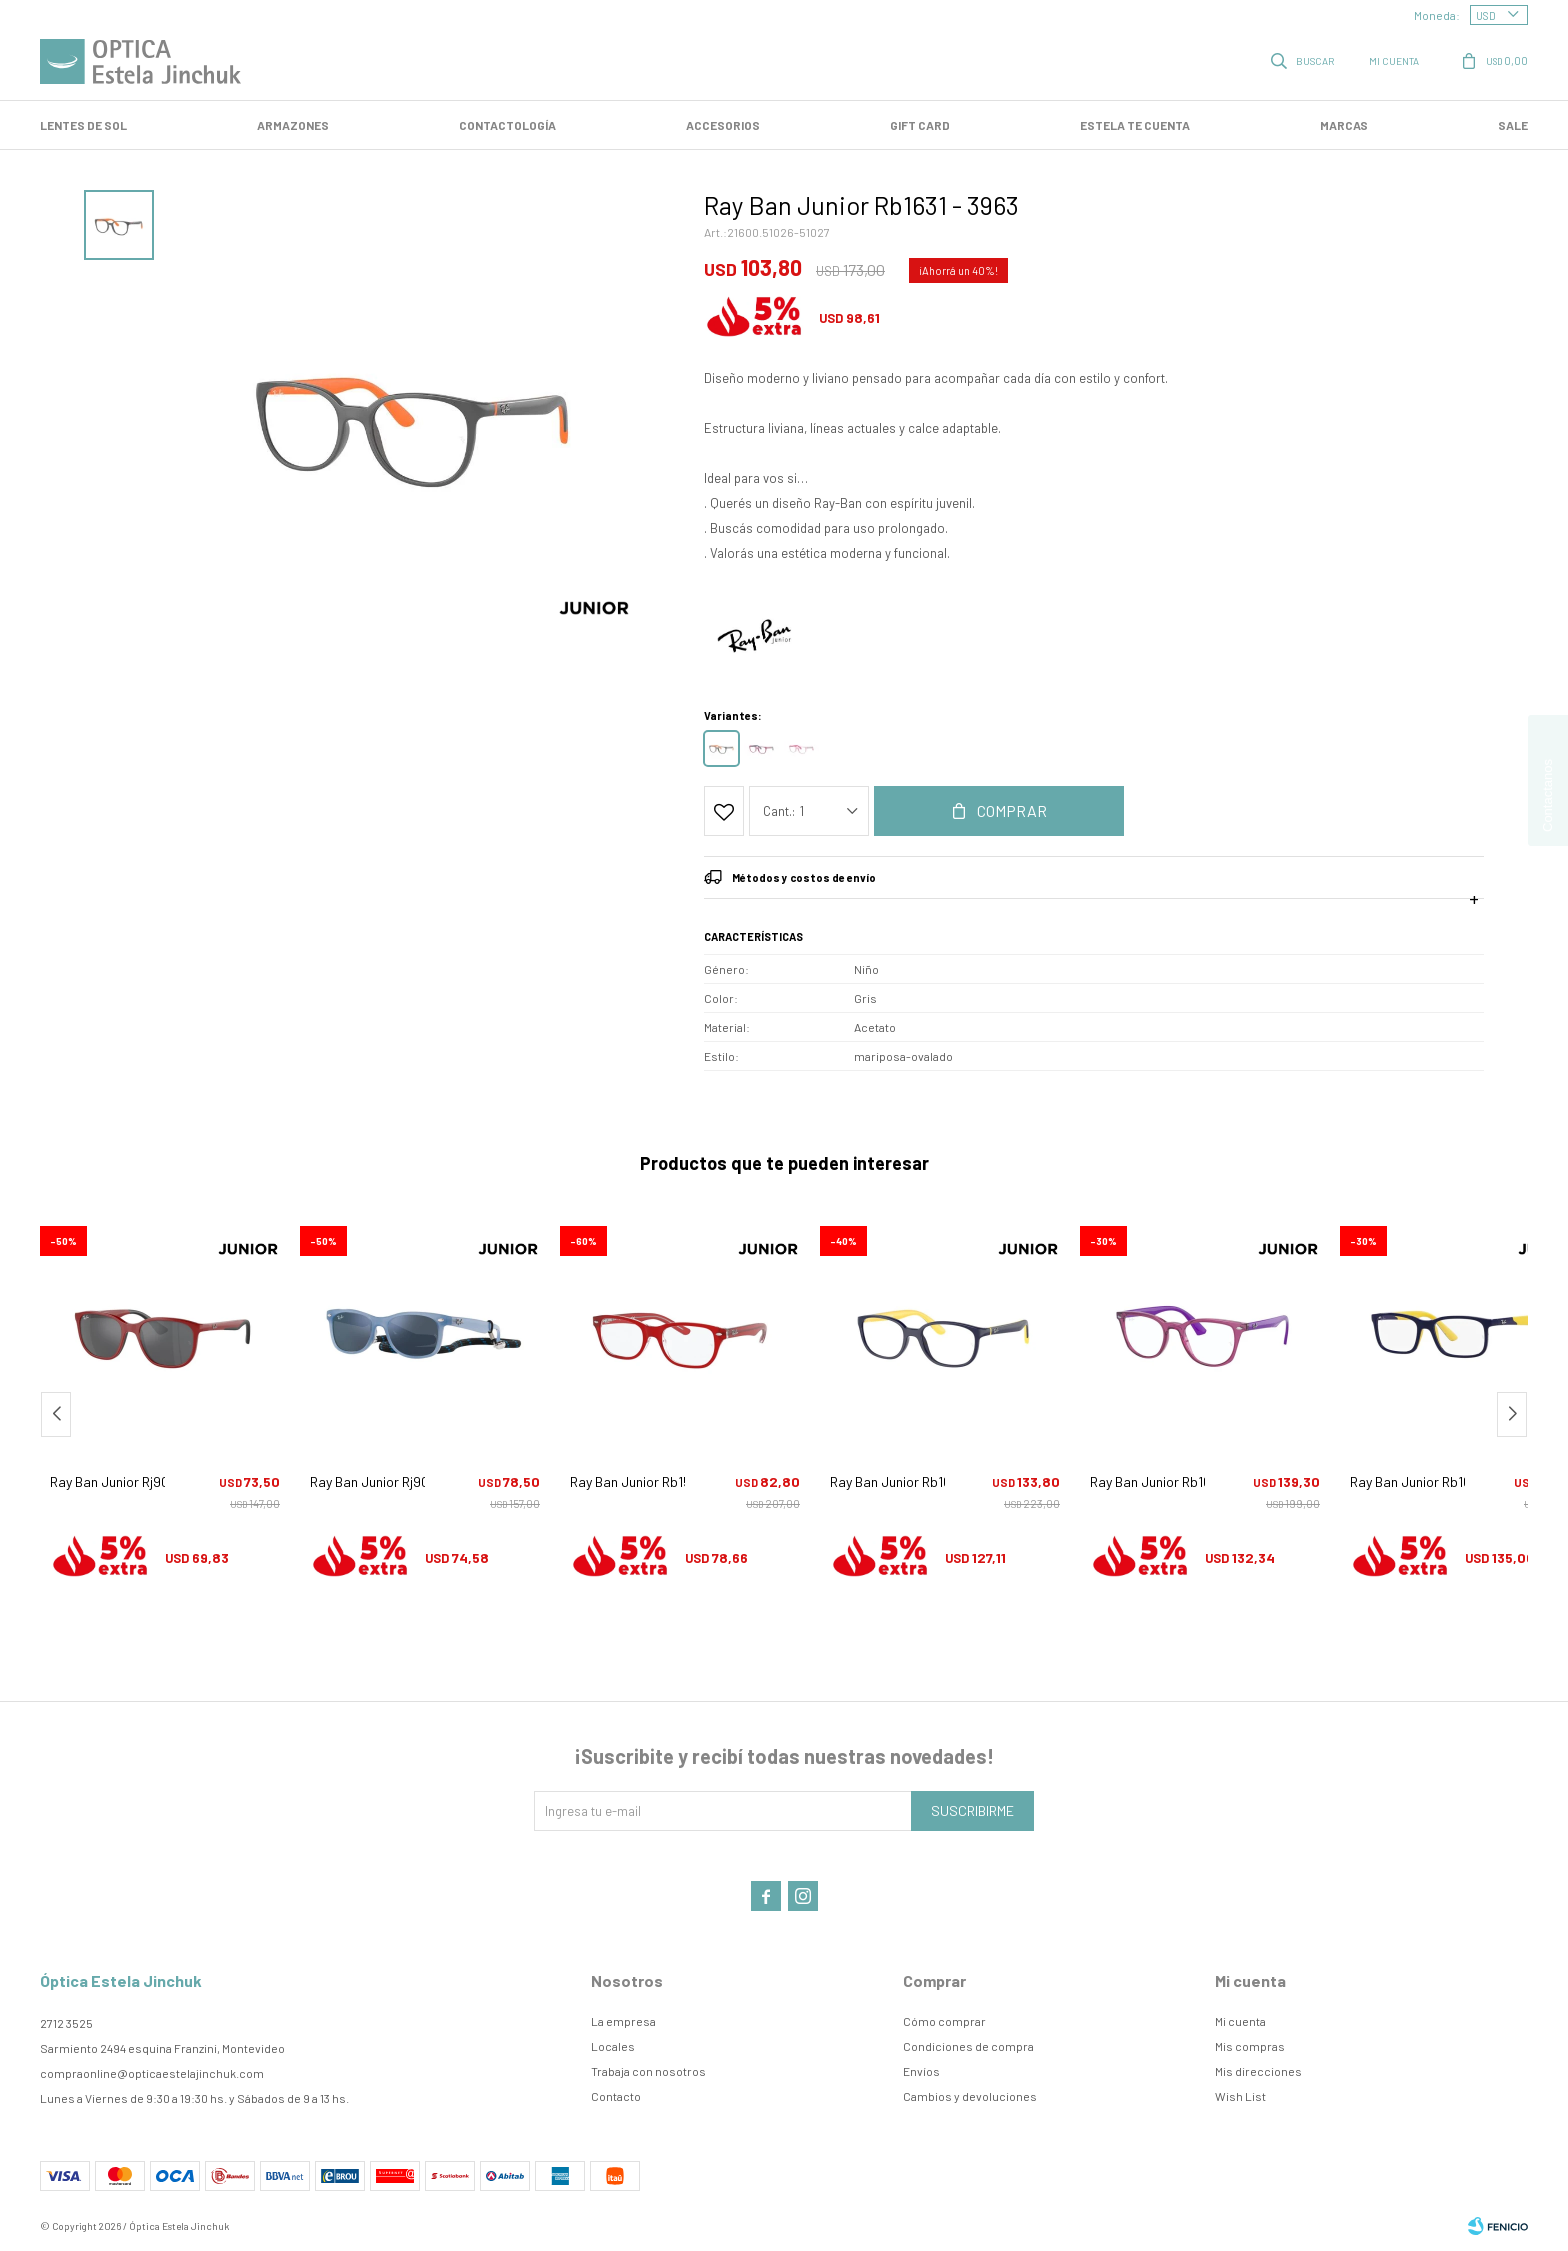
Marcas (1344, 125)
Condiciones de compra (968, 2046)
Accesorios (723, 125)
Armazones (293, 125)
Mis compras (1250, 2046)
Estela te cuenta (1135, 125)
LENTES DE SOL (83, 125)
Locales (613, 2046)
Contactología (507, 125)
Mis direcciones (1258, 2071)
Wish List (1240, 2096)
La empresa (623, 2021)
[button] (1512, 1414)
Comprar (1012, 810)
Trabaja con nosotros (648, 2071)
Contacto (616, 2096)
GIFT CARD (920, 125)
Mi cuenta (1240, 2021)
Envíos (921, 2071)
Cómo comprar (944, 2021)
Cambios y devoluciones (970, 2096)
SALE (1513, 125)
